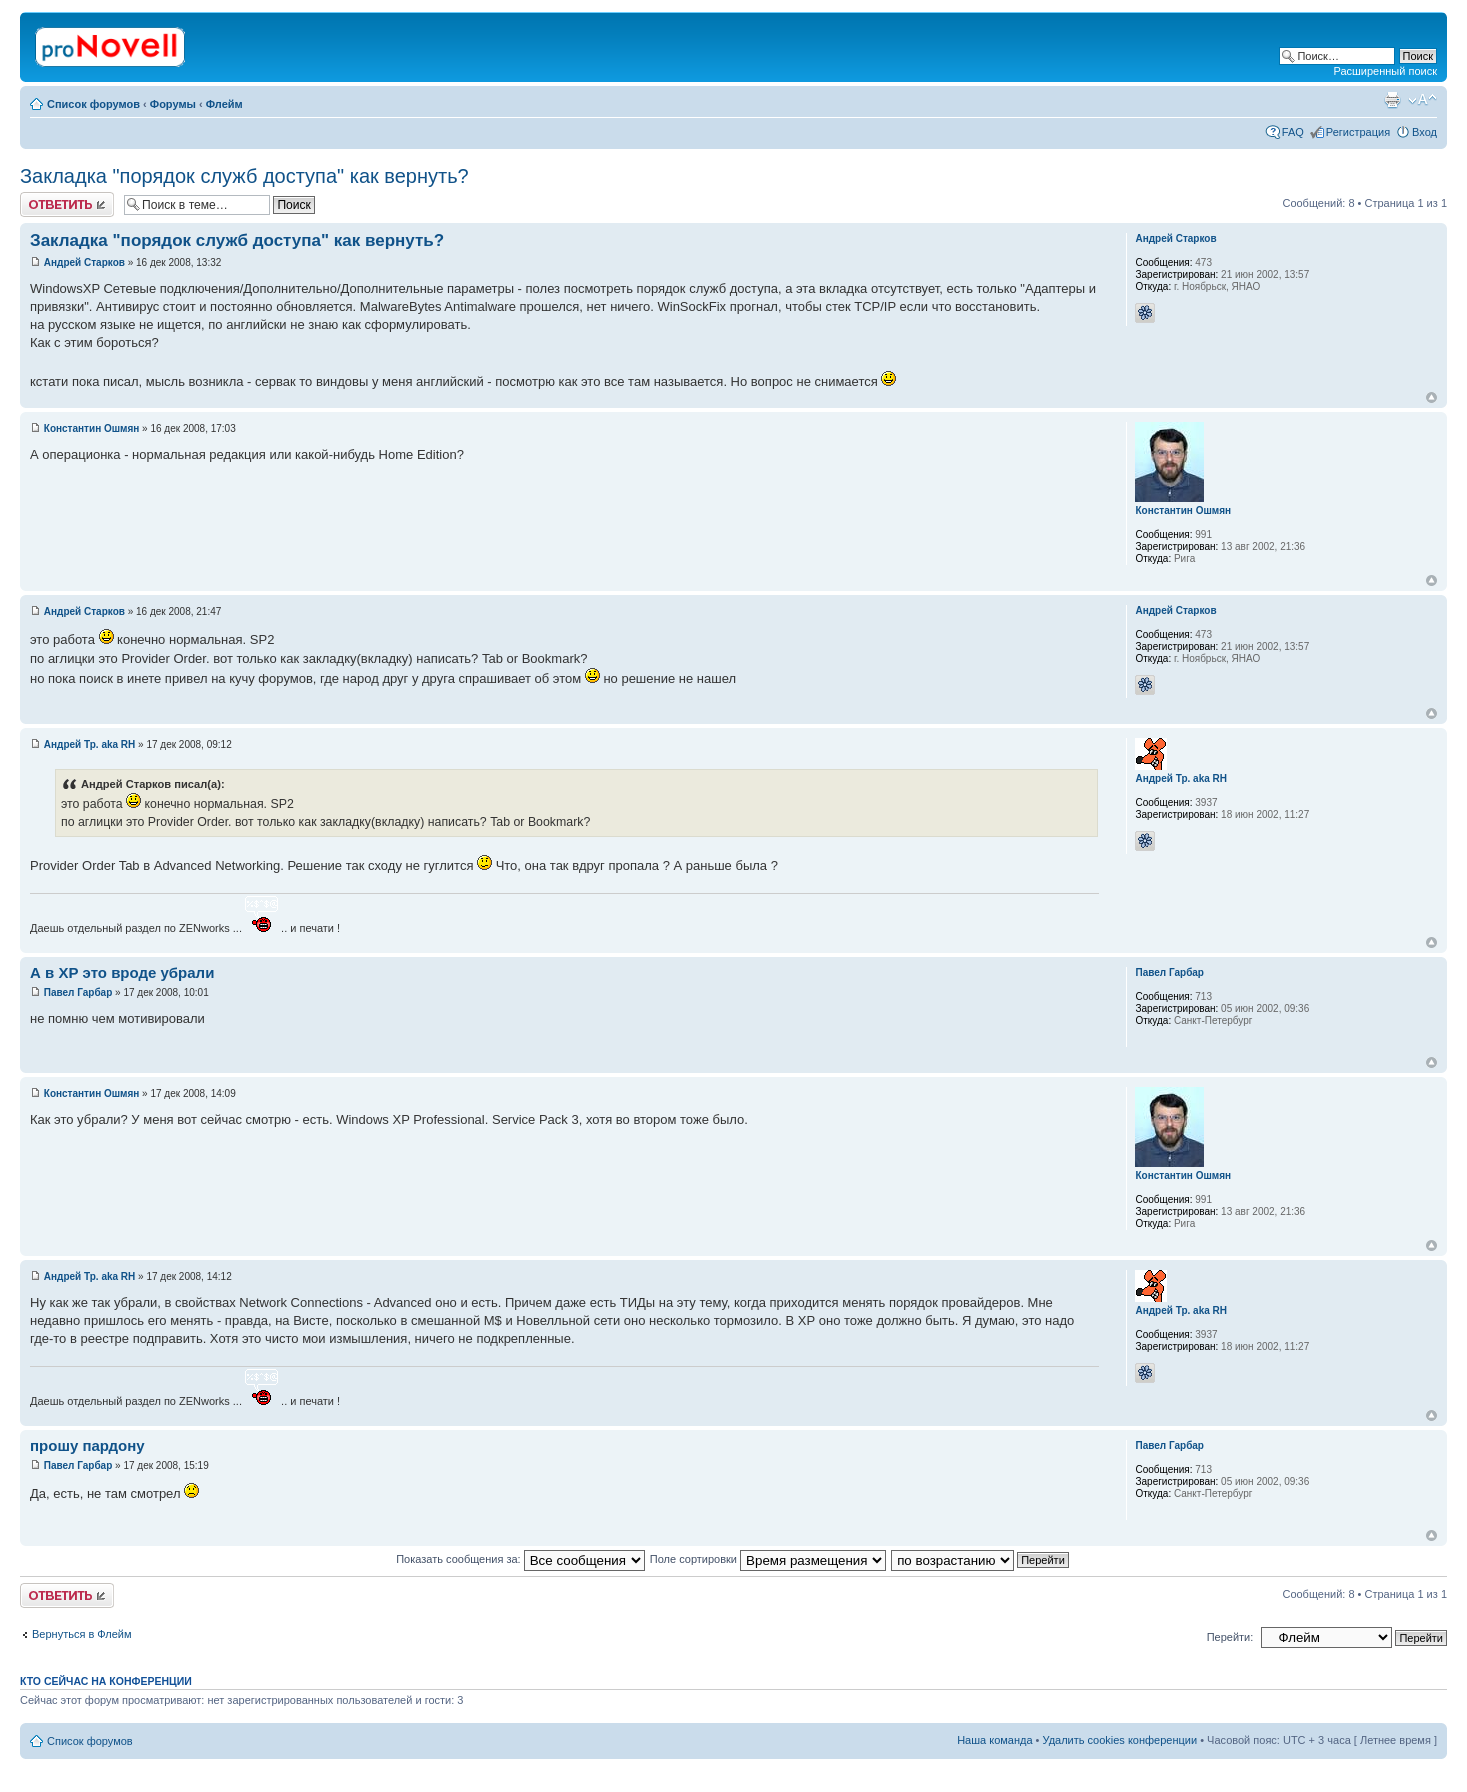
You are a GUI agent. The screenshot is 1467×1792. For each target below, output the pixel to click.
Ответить (67, 204)
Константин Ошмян (92, 428)
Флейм (224, 104)
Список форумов (93, 104)
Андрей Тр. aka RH (90, 744)
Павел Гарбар (78, 992)
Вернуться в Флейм (82, 1634)
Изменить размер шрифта (1422, 100)
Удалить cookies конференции (1120, 1740)
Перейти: (1230, 1637)
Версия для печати (1392, 100)
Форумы (173, 104)
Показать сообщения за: (520, 1559)
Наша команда (994, 1740)
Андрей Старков (84, 262)
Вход (1424, 132)
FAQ (1293, 132)
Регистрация (1358, 132)
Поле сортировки (768, 1559)
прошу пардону (87, 1445)
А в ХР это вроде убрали (122, 972)
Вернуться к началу (1431, 397)
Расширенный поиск (1385, 71)
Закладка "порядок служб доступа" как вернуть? (244, 176)
